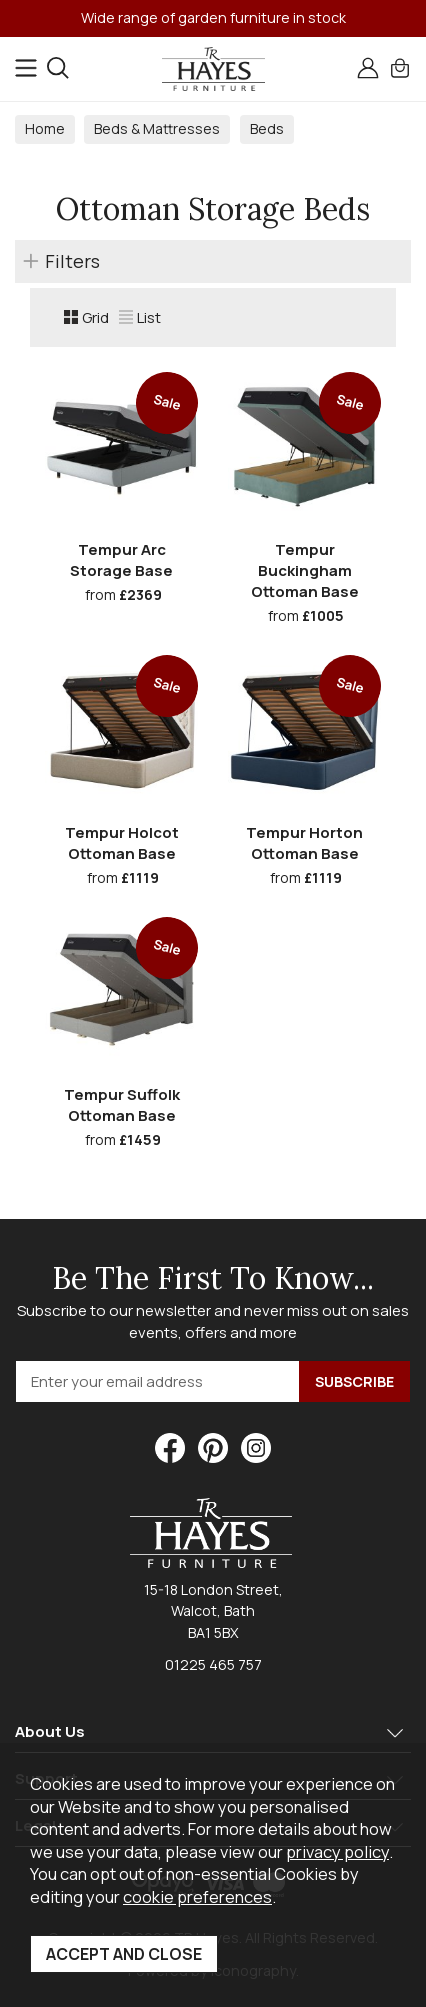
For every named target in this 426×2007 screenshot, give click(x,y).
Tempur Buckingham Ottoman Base (305, 570)
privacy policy (337, 1851)
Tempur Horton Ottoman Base (304, 843)
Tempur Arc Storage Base (121, 560)
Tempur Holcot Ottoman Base (122, 843)
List (140, 317)
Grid (86, 317)
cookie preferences (197, 1896)
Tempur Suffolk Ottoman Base (122, 1105)
